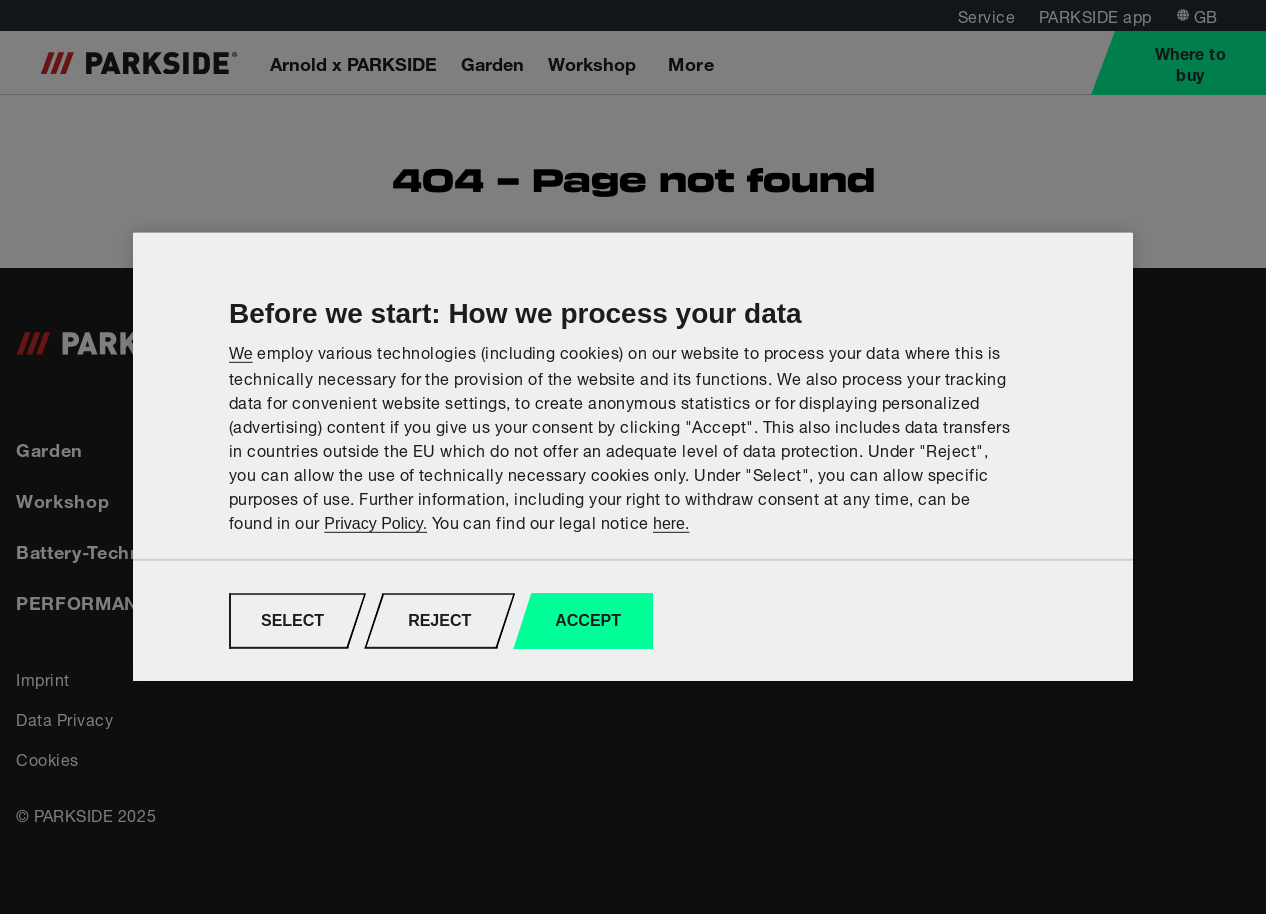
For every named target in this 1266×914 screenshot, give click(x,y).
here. (671, 523)
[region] (633, 457)
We (241, 352)
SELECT (292, 620)
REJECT (439, 620)
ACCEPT (588, 620)
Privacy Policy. (375, 523)
